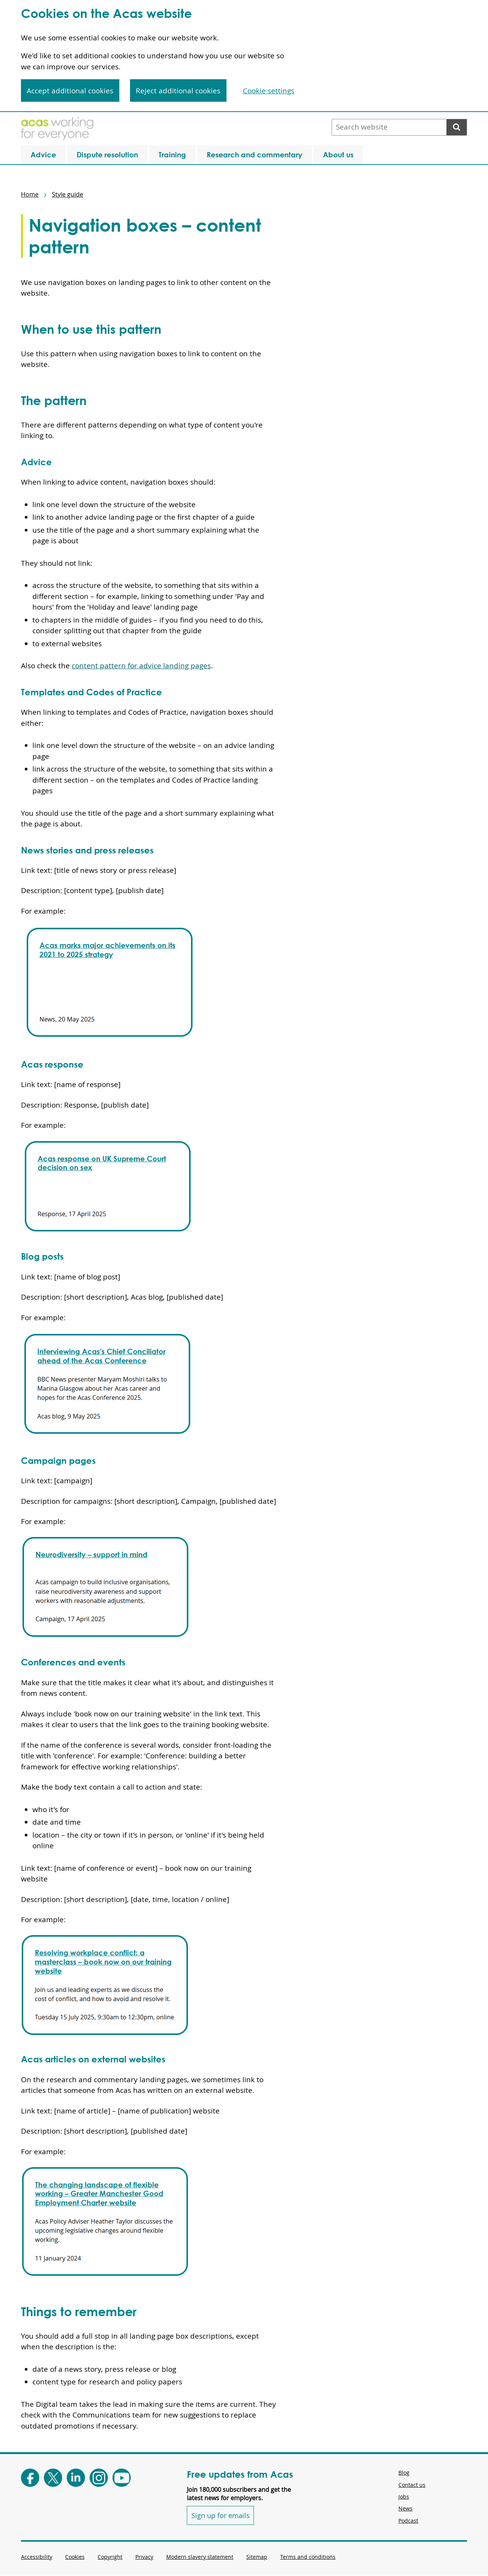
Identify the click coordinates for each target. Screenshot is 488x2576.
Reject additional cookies (178, 91)
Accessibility (36, 2556)
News (405, 2508)
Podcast (408, 2520)
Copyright (110, 2556)
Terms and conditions (308, 2556)
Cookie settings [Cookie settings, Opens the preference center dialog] (268, 91)
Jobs (403, 2496)
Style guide (67, 194)
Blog (403, 2472)
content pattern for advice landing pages (141, 666)
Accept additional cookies (70, 91)
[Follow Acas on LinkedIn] (76, 2478)
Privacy (144, 2556)
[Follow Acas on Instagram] (99, 2478)
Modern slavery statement (199, 2556)
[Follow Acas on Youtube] (121, 2478)
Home (30, 194)
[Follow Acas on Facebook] (30, 2478)
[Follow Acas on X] (53, 2478)
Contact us (411, 2484)
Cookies (75, 2556)
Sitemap (256, 2556)
